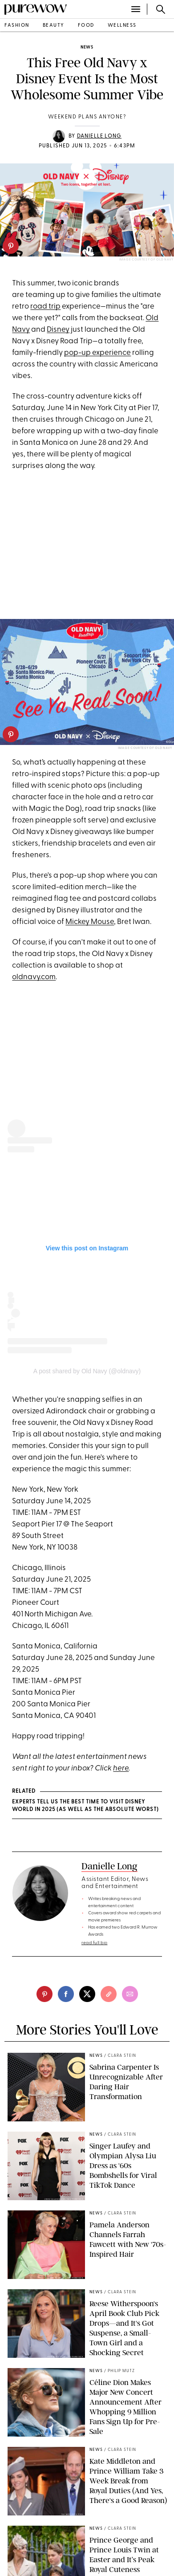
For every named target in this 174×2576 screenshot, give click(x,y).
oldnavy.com (34, 977)
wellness (122, 25)
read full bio (94, 1943)
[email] (130, 1994)
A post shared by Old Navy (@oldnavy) (87, 1371)
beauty (54, 25)
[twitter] (87, 1994)
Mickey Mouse (89, 922)
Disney (58, 330)
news (87, 47)
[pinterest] (11, 246)
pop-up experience (97, 353)
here (121, 1768)
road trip (45, 306)
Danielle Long (99, 136)
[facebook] (66, 1994)
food (86, 25)
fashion (16, 25)
